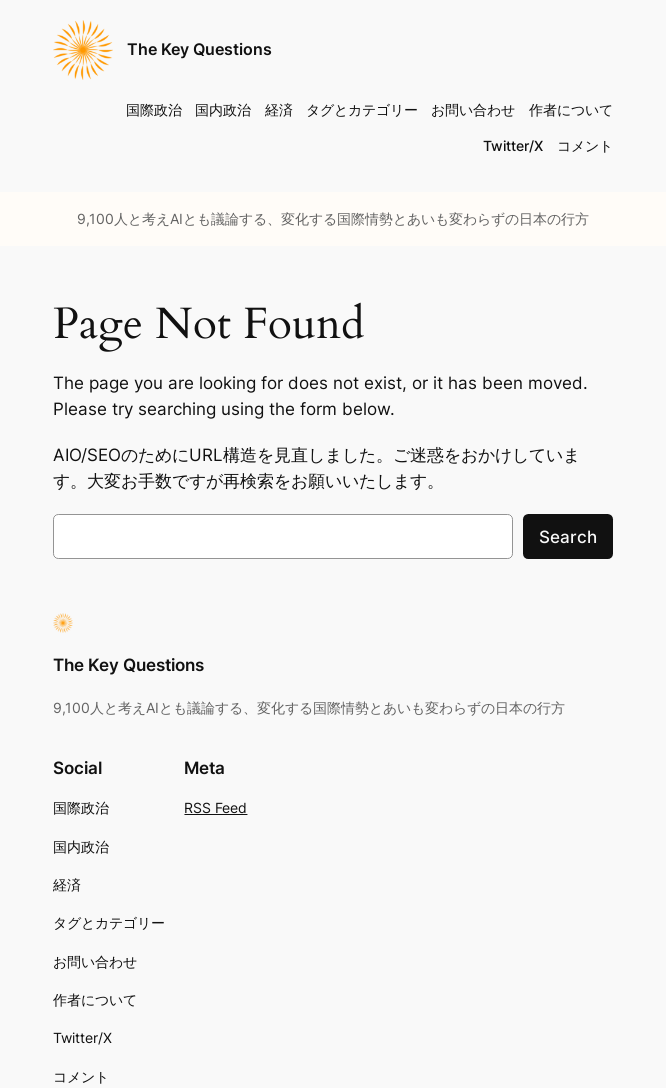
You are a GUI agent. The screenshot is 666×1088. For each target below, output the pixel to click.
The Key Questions (199, 49)
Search (568, 537)
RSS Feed (215, 807)
